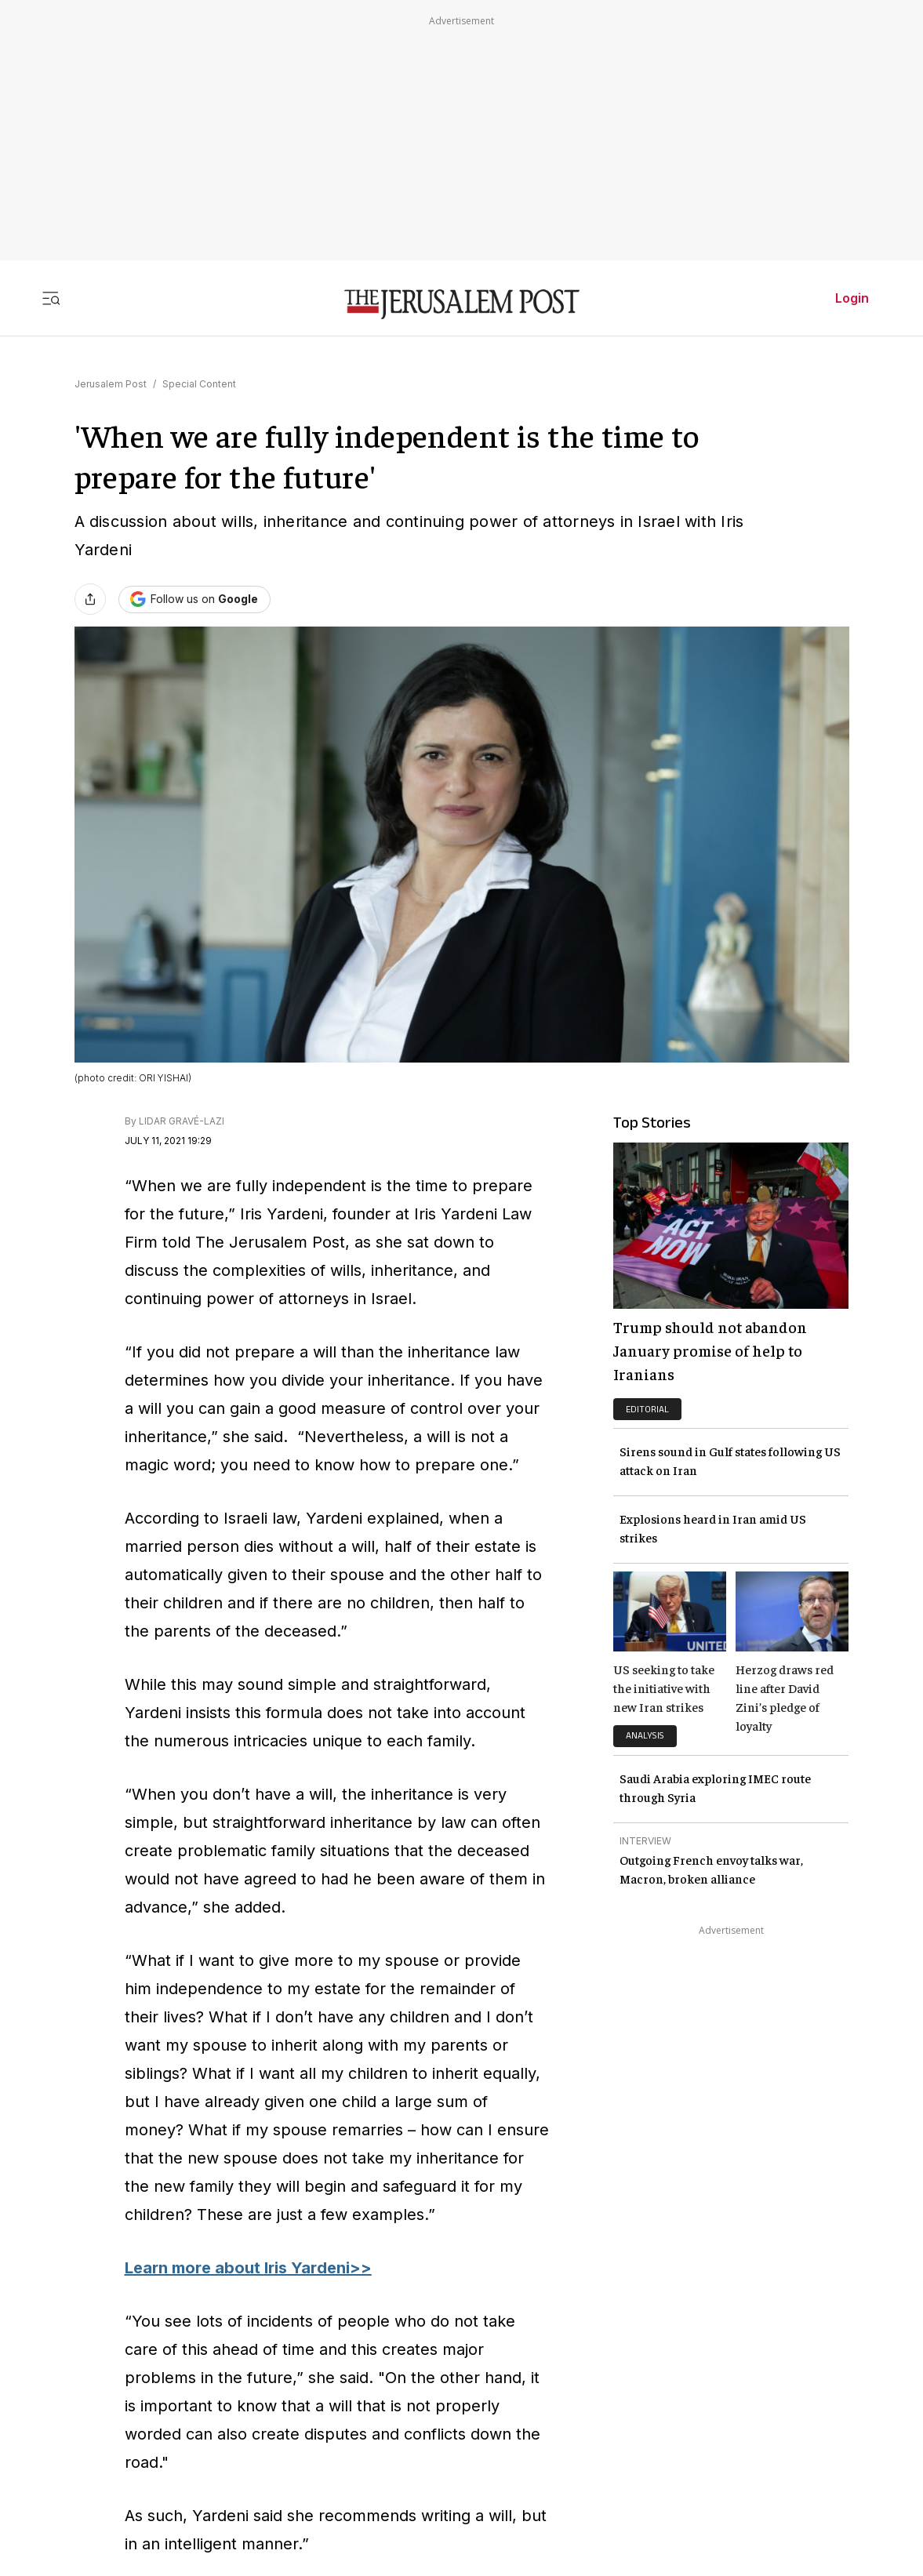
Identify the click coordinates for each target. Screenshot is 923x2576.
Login (852, 298)
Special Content (199, 384)
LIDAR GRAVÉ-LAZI (181, 1121)
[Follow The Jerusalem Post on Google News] (194, 599)
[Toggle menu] (51, 298)
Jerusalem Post (110, 384)
